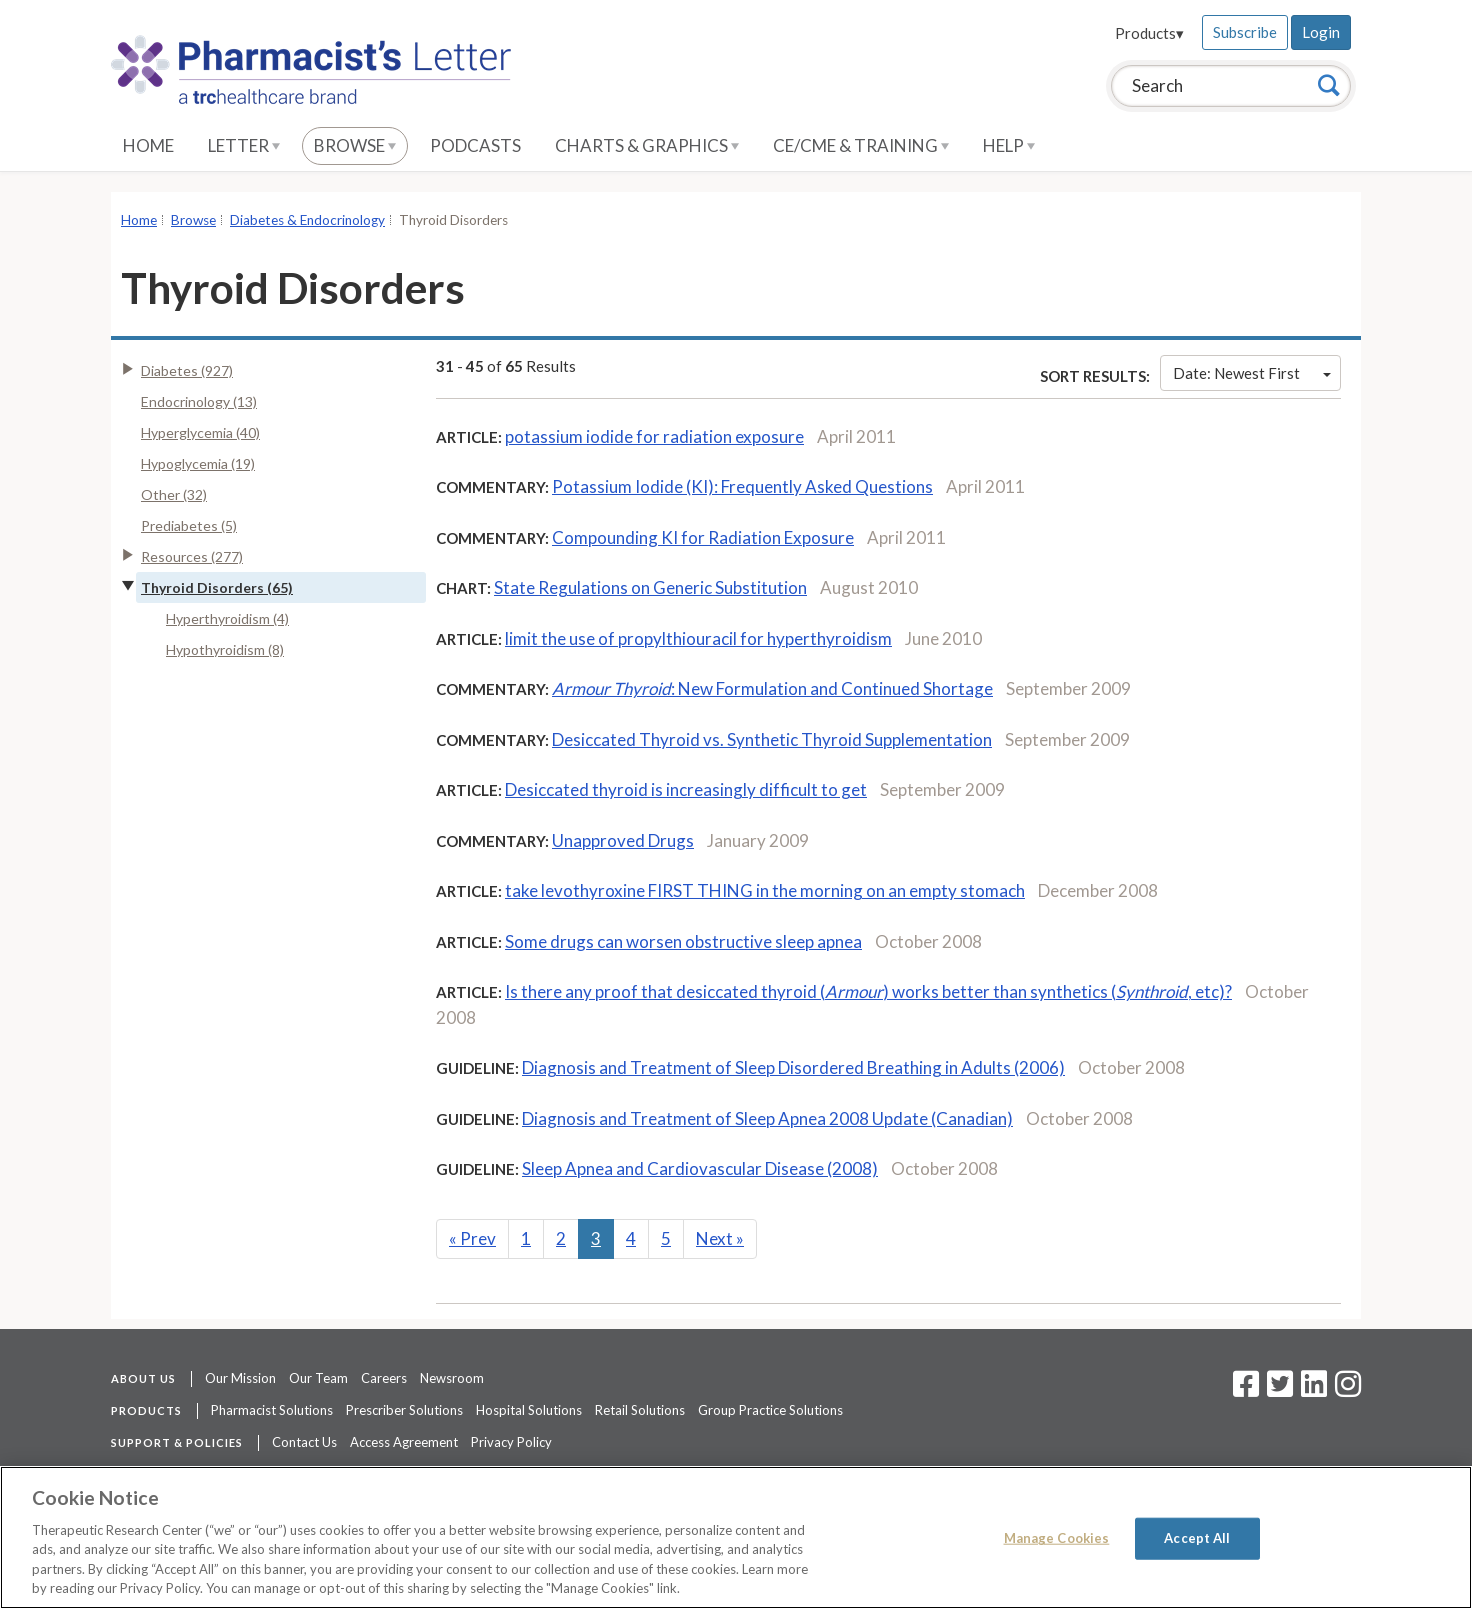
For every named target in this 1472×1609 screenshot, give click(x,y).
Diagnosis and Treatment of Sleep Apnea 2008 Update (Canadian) (767, 1118)
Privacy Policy (511, 1442)
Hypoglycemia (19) (198, 463)
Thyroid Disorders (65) (217, 587)
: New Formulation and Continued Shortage (772, 688)
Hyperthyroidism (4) (227, 618)
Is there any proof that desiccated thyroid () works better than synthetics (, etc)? (868, 991)
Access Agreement (404, 1442)
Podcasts (475, 145)
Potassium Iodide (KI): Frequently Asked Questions (742, 486)
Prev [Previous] (472, 1238)
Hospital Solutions (529, 1410)
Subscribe (1245, 32)
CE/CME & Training (861, 145)
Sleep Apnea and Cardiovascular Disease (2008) (700, 1168)
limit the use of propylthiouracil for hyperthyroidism (698, 638)
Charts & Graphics (647, 145)
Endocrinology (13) (199, 401)
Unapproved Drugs (623, 840)
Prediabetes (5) (189, 525)
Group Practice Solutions (770, 1410)
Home (148, 145)
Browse (355, 145)
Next (720, 1238)
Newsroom (452, 1378)
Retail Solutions (640, 1410)
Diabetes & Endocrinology (307, 220)
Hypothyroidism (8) (225, 649)
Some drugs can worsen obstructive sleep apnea (683, 941)
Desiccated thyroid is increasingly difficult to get (686, 789)
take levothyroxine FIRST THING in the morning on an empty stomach (765, 890)
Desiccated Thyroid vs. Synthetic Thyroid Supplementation (772, 739)
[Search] (1329, 85)
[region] (736, 1537)
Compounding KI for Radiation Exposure (703, 537)
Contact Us (304, 1442)
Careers (384, 1378)
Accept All (1197, 1538)
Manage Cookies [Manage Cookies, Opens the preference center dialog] (1057, 1538)
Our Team (318, 1378)
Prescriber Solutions (404, 1410)
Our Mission (240, 1378)
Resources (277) (192, 556)
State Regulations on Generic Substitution (650, 587)
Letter (244, 145)
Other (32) (174, 494)
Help (1009, 145)
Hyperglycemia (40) (200, 432)
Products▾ (1149, 33)
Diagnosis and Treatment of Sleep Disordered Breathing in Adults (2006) (793, 1067)
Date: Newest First (1252, 373)
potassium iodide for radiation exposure (654, 436)
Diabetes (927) (187, 370)
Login (1321, 32)
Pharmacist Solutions (272, 1410)
